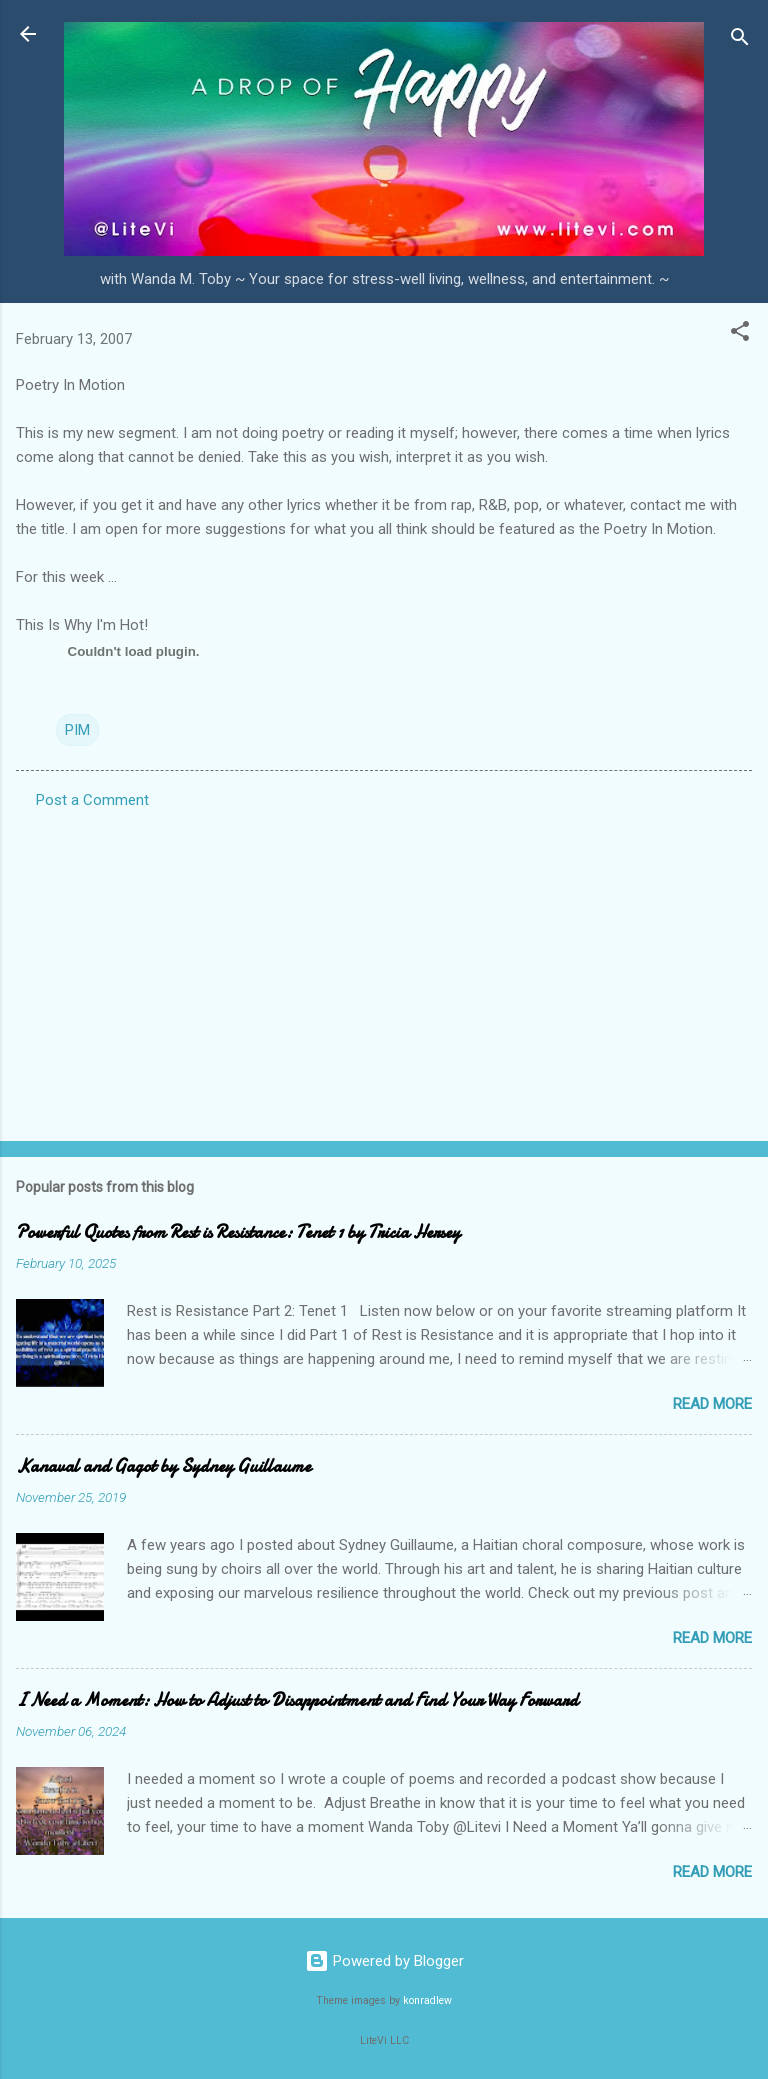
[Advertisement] (384, 969)
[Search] (740, 40)
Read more (712, 1404)
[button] (740, 334)
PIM (77, 730)
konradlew (427, 2000)
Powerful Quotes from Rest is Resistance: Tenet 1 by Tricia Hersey (238, 1232)
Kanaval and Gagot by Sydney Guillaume (163, 1466)
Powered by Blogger (384, 1961)
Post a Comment (92, 800)
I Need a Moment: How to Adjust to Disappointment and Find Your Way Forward (297, 1700)
